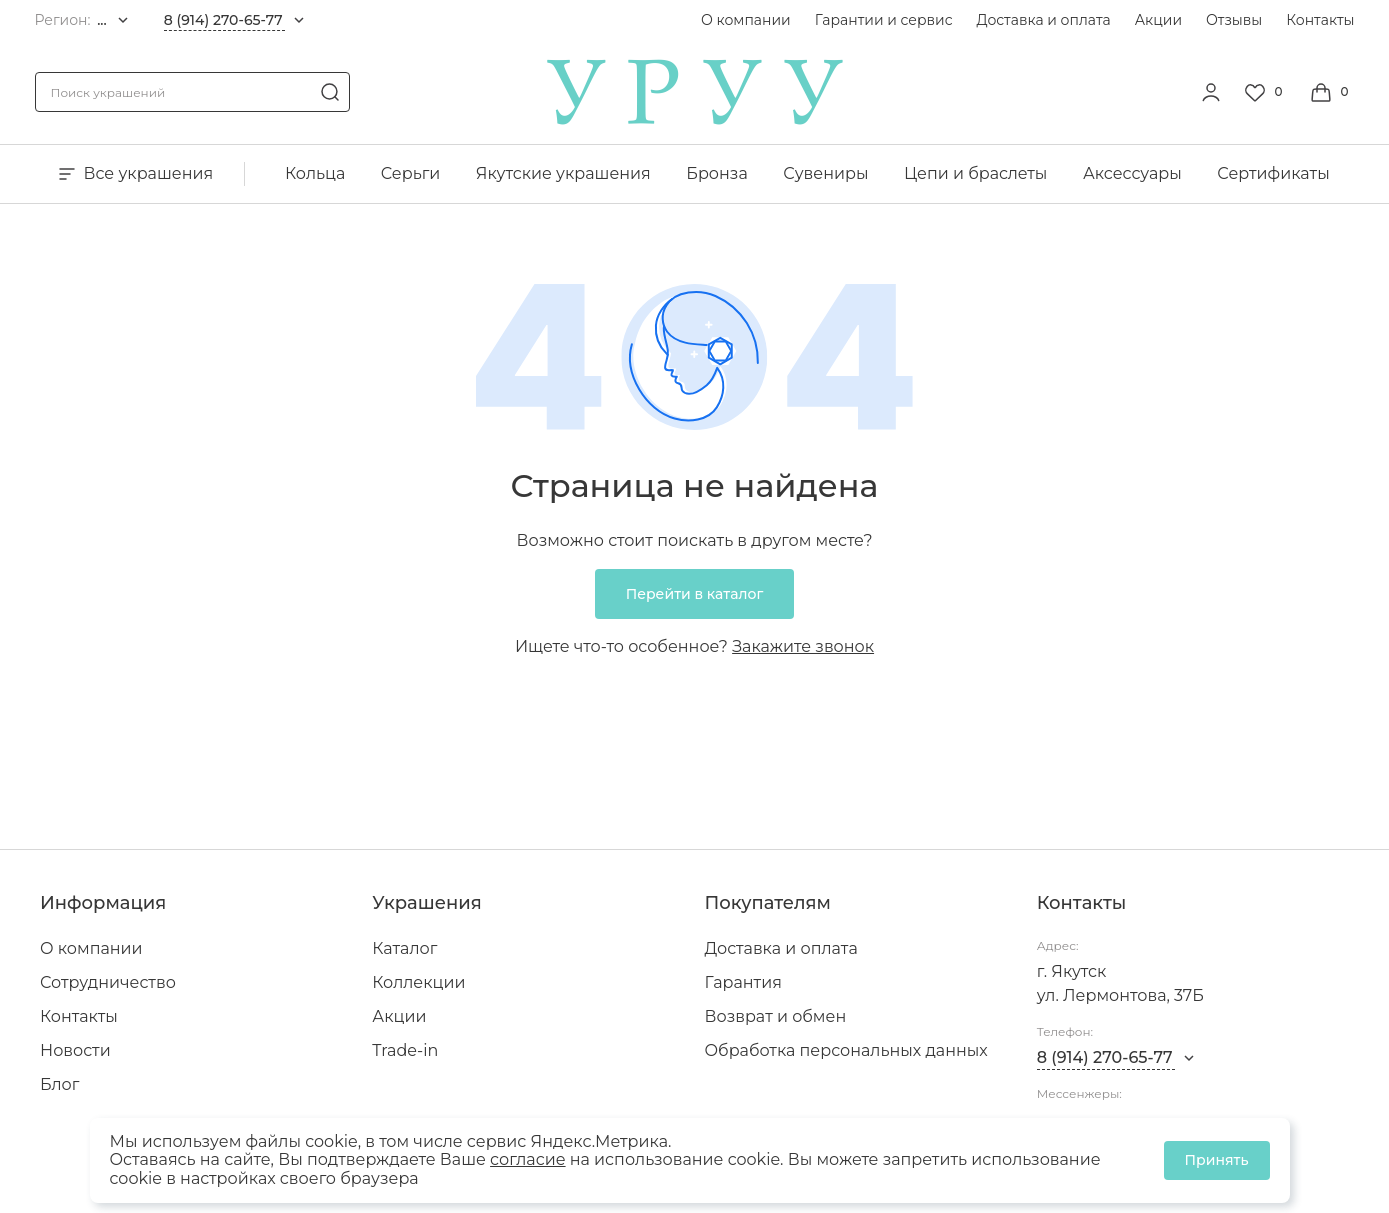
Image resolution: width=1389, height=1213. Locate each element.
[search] (330, 92)
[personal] (1211, 92)
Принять (1217, 1160)
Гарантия (743, 982)
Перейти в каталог (695, 594)
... (102, 20)
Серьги (411, 173)
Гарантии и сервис (884, 20)
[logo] (695, 119)
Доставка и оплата (1044, 20)
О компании (746, 20)
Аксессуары (1132, 173)
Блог (59, 1084)
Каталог (404, 948)
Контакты (1320, 20)
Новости (75, 1050)
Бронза (716, 173)
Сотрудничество (108, 982)
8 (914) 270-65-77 (223, 20)
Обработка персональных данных (846, 1050)
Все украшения (134, 174)
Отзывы (1234, 20)
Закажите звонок (803, 646)
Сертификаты (1273, 173)
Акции (1158, 20)
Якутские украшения (563, 173)
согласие (527, 1159)
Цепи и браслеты (975, 173)
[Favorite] (1266, 92)
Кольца (315, 173)
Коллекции (418, 982)
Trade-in (405, 1050)
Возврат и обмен (776, 1016)
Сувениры (825, 173)
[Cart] (1332, 92)
